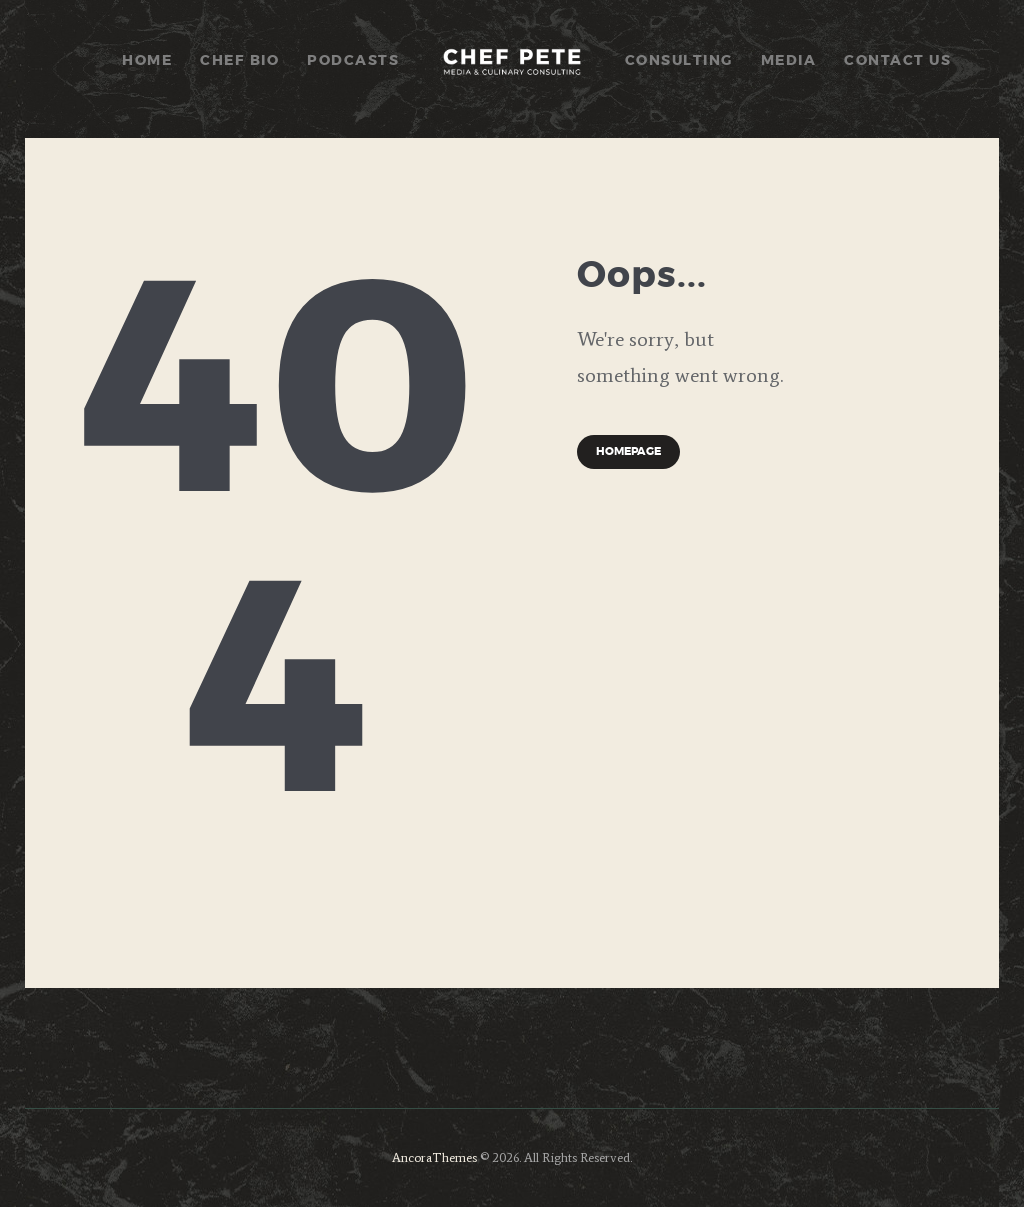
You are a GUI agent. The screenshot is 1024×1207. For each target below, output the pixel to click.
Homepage (628, 451)
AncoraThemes (434, 1157)
